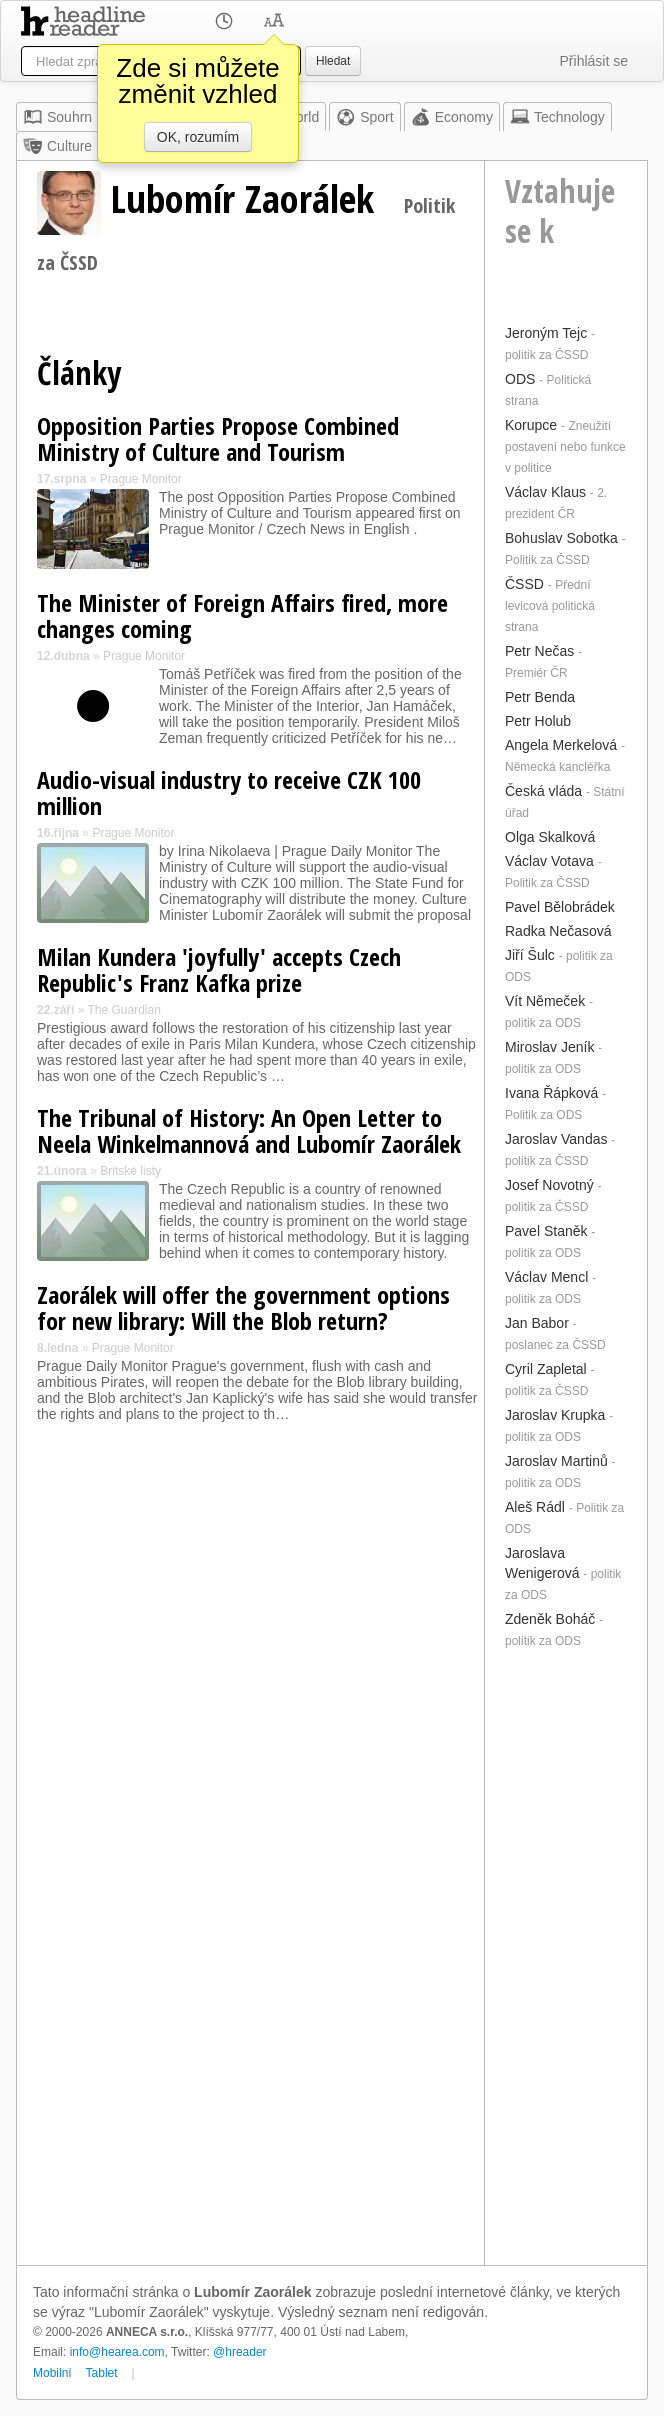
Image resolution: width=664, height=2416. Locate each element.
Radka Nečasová (558, 931)
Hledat (333, 61)
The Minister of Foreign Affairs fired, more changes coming (242, 615)
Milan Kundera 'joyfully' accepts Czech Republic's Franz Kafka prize (219, 969)
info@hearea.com (117, 2352)
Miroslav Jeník (549, 1047)
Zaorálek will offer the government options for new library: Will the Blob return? (243, 1307)
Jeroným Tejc (546, 333)
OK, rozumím (198, 137)
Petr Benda (540, 697)
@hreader (240, 2352)
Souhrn (57, 117)
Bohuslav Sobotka (561, 538)
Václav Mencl (546, 1277)
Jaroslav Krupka (555, 1415)
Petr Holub (538, 721)
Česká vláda (543, 791)
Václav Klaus (545, 492)
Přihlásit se (594, 61)
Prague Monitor (141, 479)
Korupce (531, 425)
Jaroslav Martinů (556, 1461)
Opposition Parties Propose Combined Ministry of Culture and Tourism (218, 438)
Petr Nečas (539, 651)
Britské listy (130, 1171)
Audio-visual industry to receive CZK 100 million (229, 792)
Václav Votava (549, 861)
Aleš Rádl (535, 1507)
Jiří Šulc (530, 955)
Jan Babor (537, 1323)
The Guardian (123, 1010)
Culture (57, 146)
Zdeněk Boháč (550, 1619)
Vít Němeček (545, 1001)
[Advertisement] (566, 1955)
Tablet (102, 2373)
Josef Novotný (549, 1185)
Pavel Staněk (546, 1231)
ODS (520, 379)
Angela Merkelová (561, 745)
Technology (557, 117)
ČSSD (524, 584)
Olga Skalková (550, 837)
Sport (364, 117)
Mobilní (52, 2373)
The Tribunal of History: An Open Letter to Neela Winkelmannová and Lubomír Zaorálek (249, 1130)
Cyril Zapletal (546, 1369)
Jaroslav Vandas (556, 1139)
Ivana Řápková (551, 1093)
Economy (452, 117)
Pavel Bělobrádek (560, 907)
